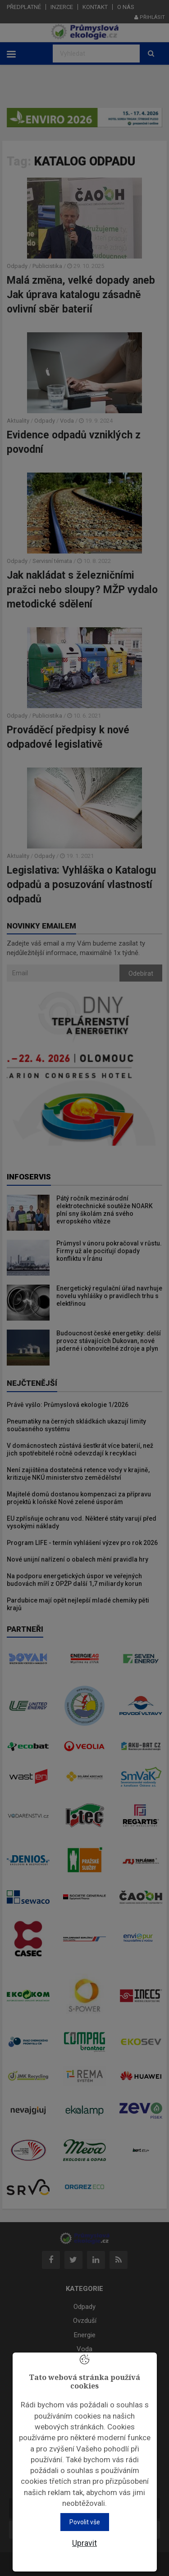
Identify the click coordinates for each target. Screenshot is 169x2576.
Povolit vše (84, 2522)
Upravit (84, 2543)
